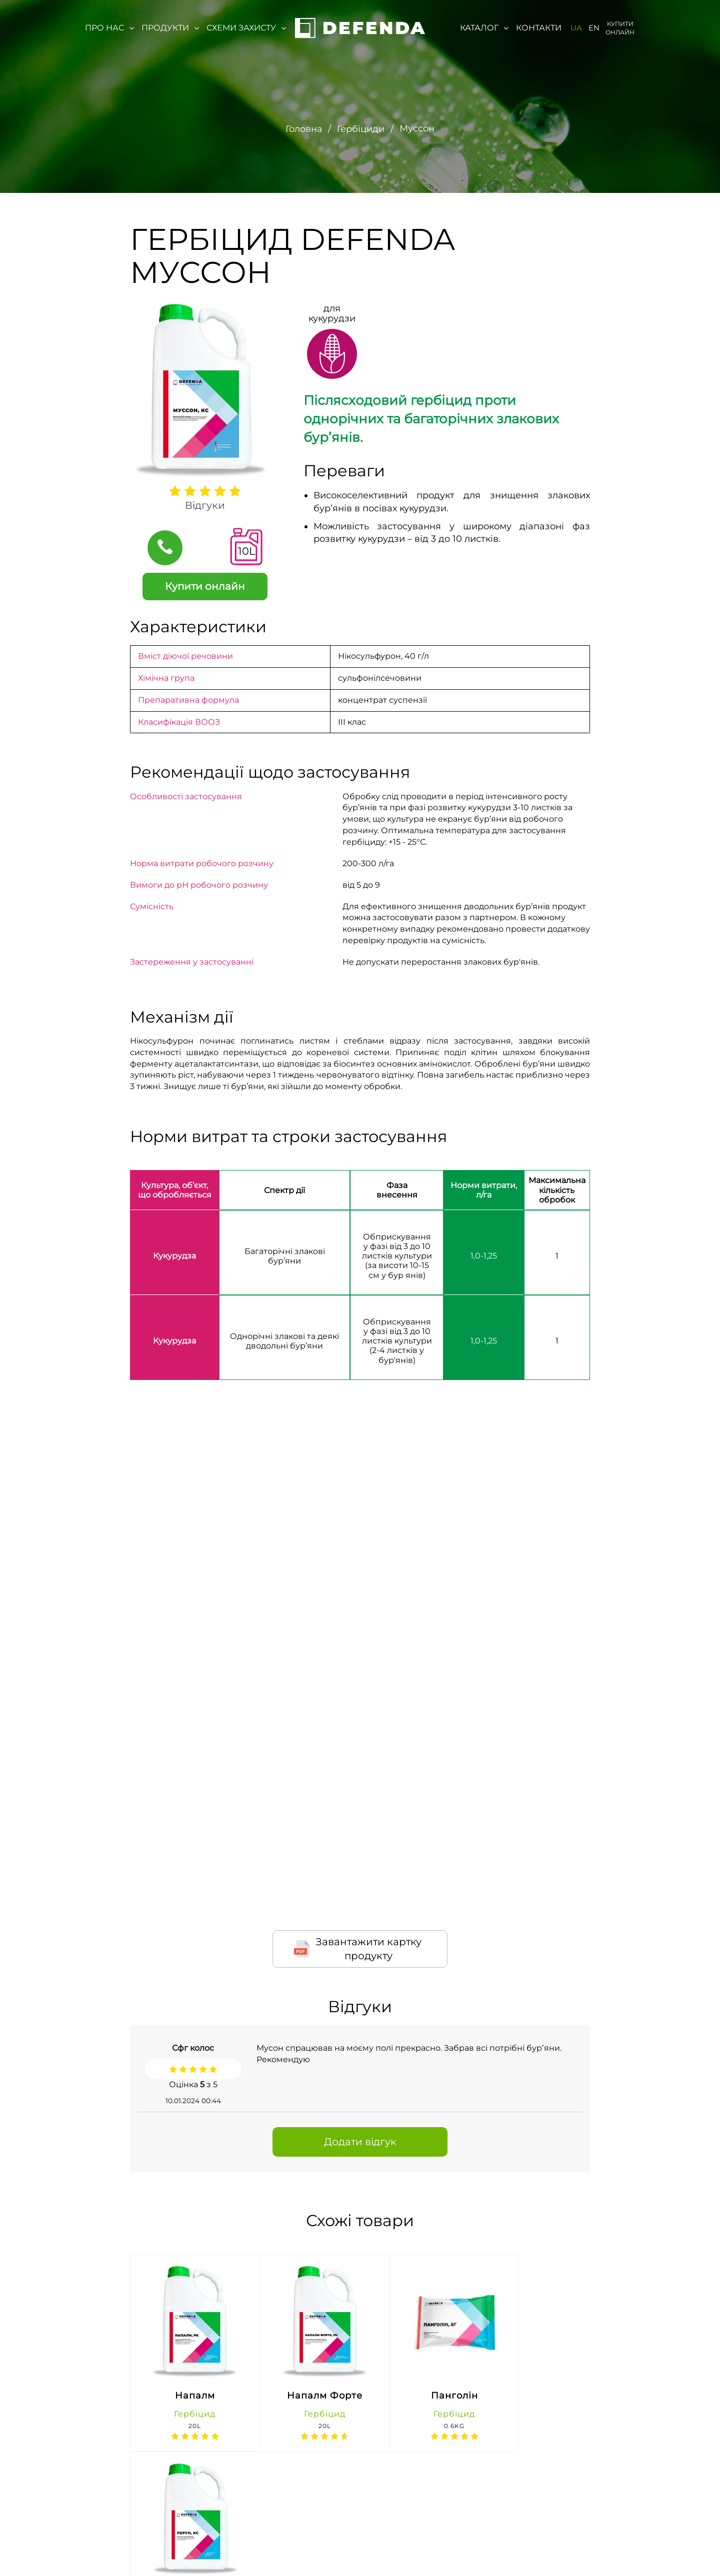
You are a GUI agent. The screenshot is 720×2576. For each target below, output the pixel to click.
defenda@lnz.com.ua (405, 2549)
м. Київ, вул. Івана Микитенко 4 (216, 2549)
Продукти (170, 27)
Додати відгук (360, 2141)
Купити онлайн (620, 28)
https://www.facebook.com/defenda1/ (527, 2549)
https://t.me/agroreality (654, 2548)
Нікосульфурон (370, 655)
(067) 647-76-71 (321, 2559)
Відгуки (205, 505)
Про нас (109, 27)
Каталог (484, 27)
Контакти (539, 27)
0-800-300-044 (321, 2539)
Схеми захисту (246, 27)
